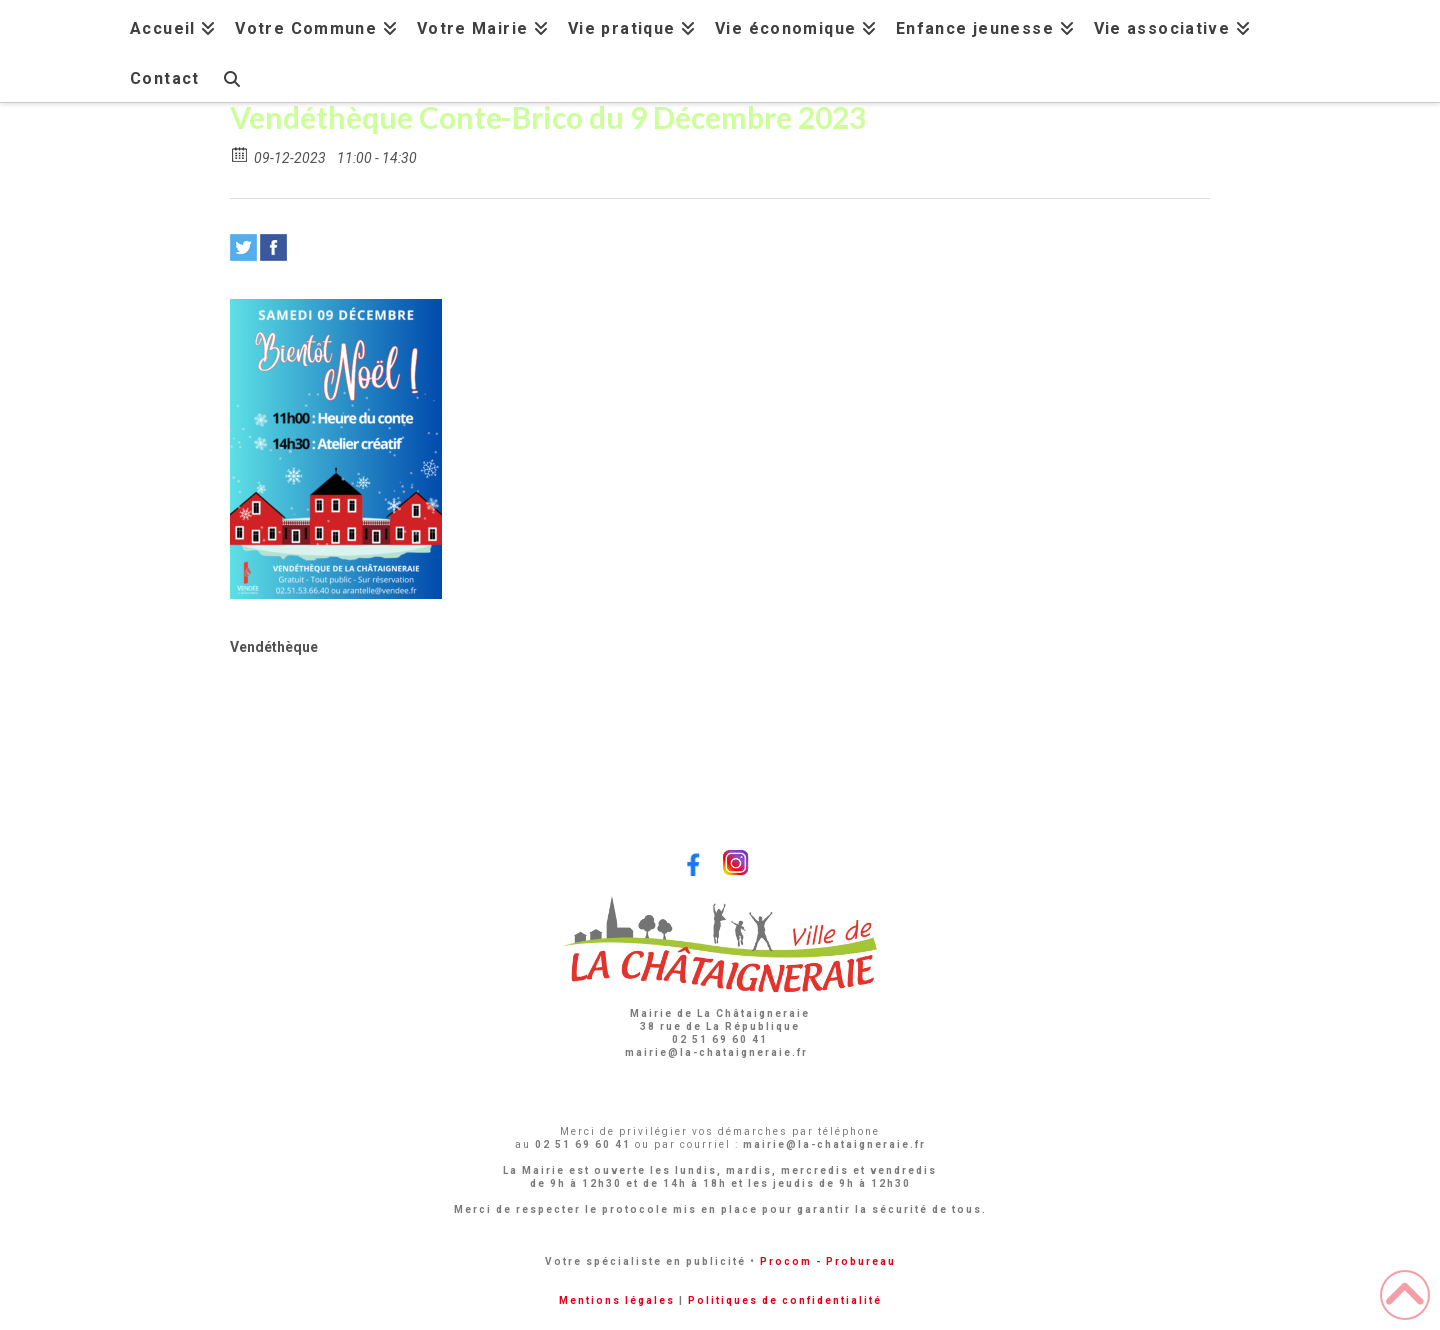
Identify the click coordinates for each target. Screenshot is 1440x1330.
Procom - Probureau (828, 1261)
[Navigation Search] (231, 76)
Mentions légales (617, 1300)
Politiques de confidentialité (785, 1300)
